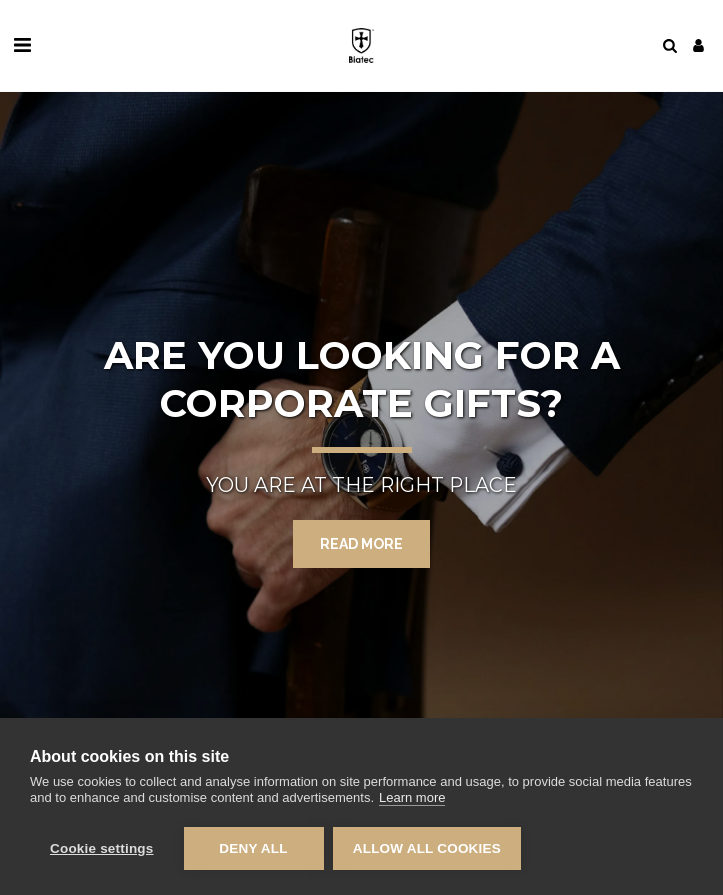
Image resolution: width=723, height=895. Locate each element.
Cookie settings (102, 848)
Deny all (253, 848)
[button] (22, 45)
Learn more (412, 798)
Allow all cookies (428, 848)
